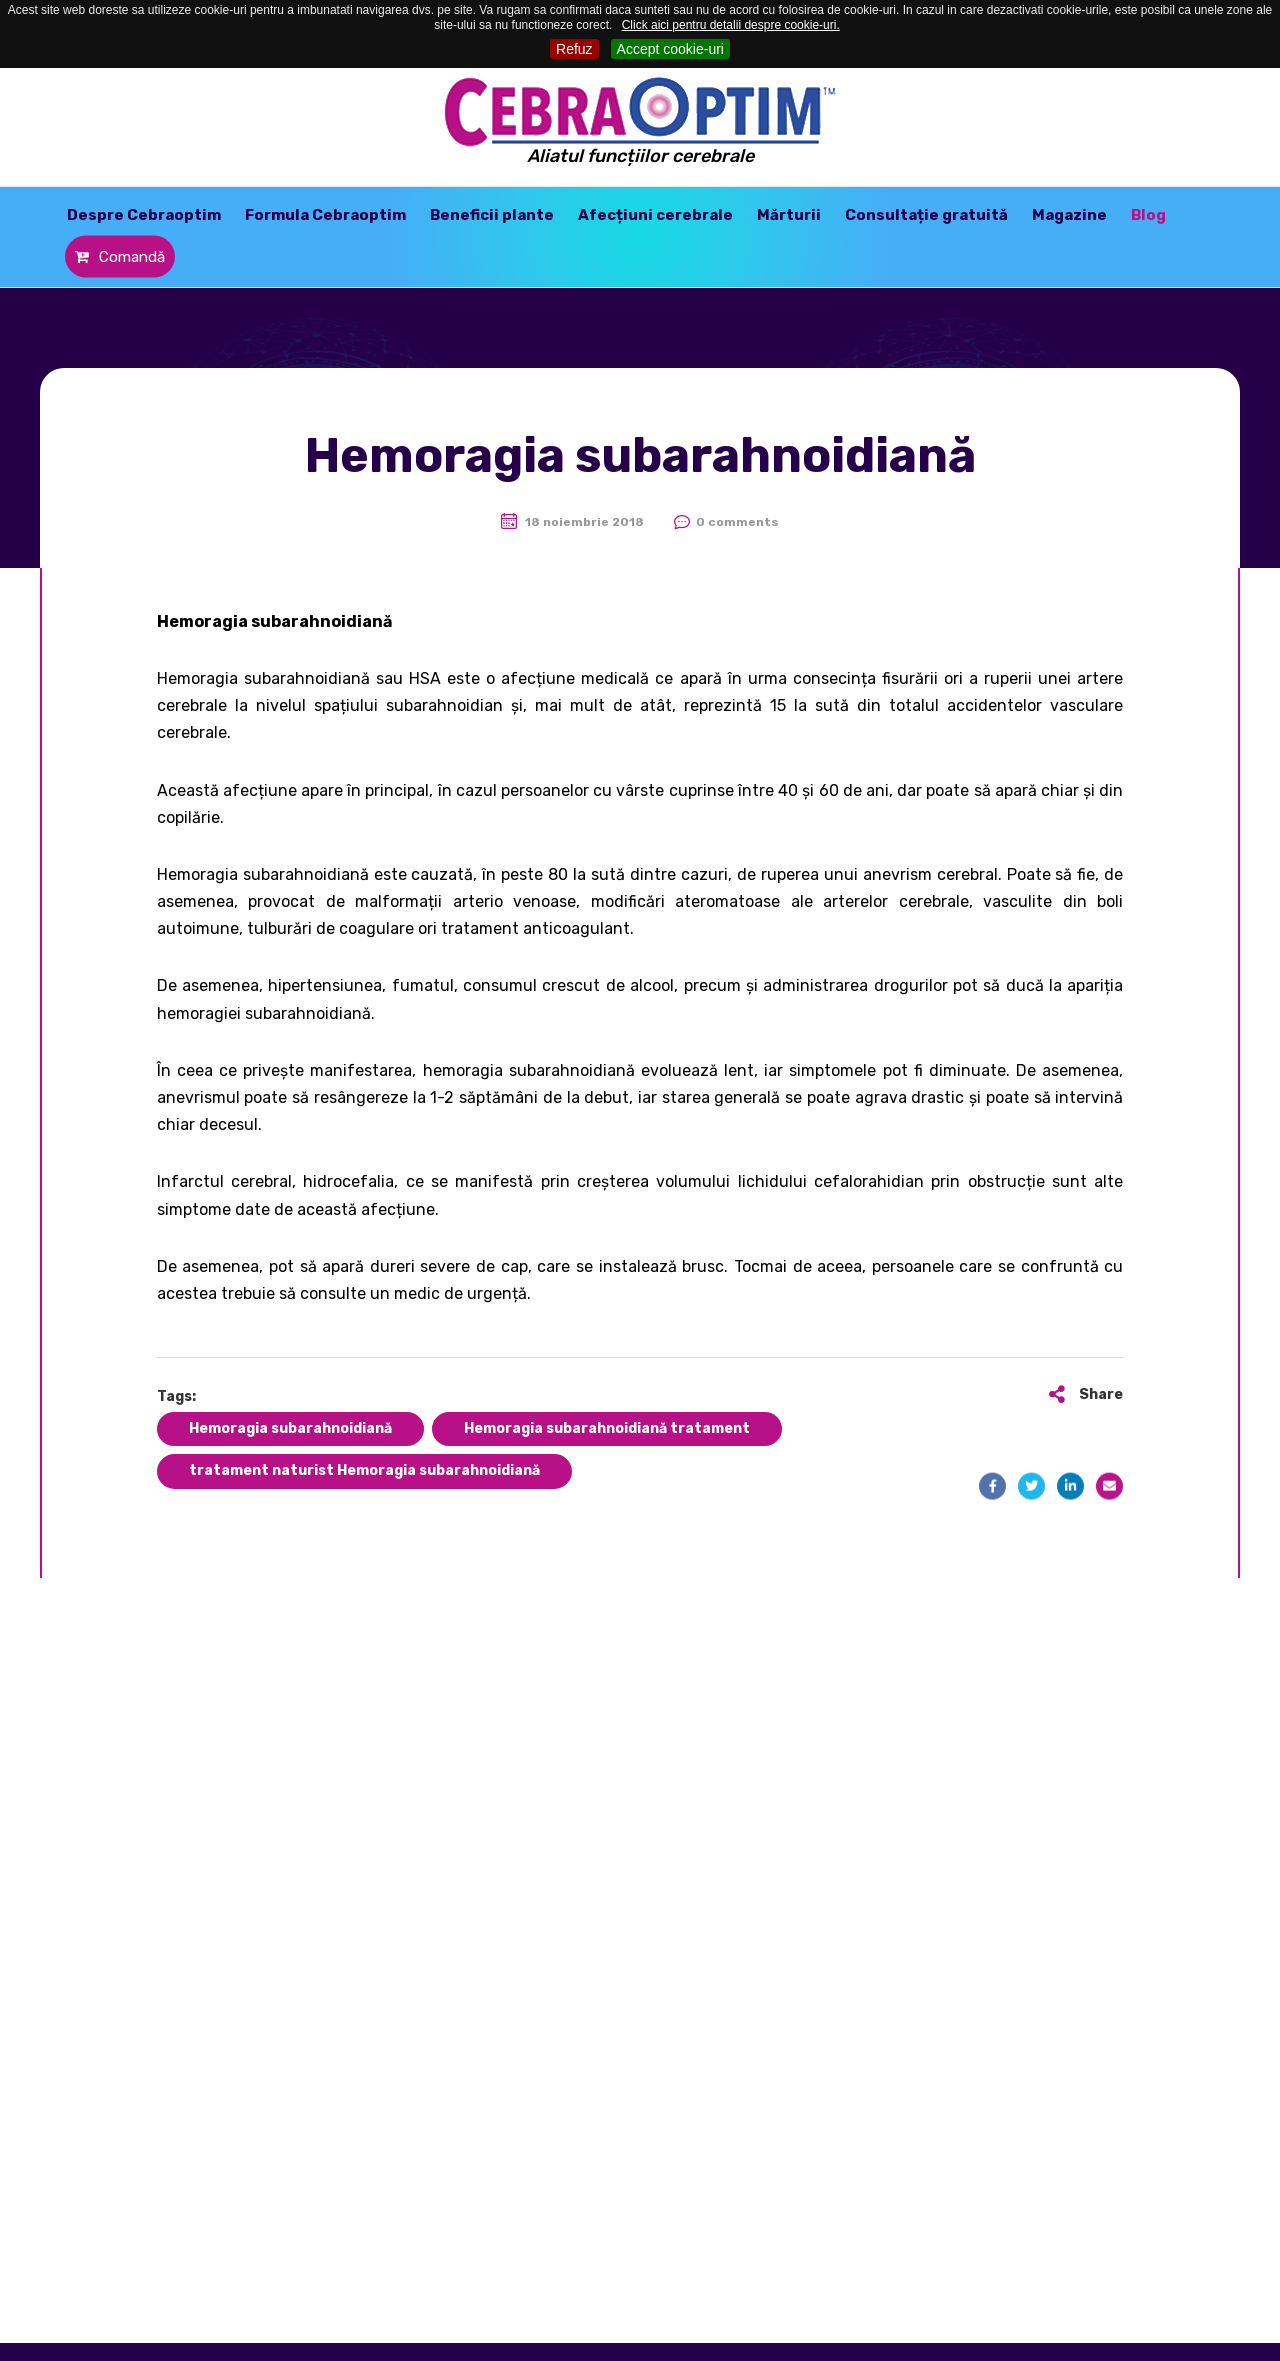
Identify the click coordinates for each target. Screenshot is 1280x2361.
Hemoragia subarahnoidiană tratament (607, 1428)
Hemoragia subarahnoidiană (290, 1428)
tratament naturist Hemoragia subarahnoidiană (364, 1470)
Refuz (574, 49)
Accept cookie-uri (670, 49)
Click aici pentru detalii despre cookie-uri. (731, 25)
